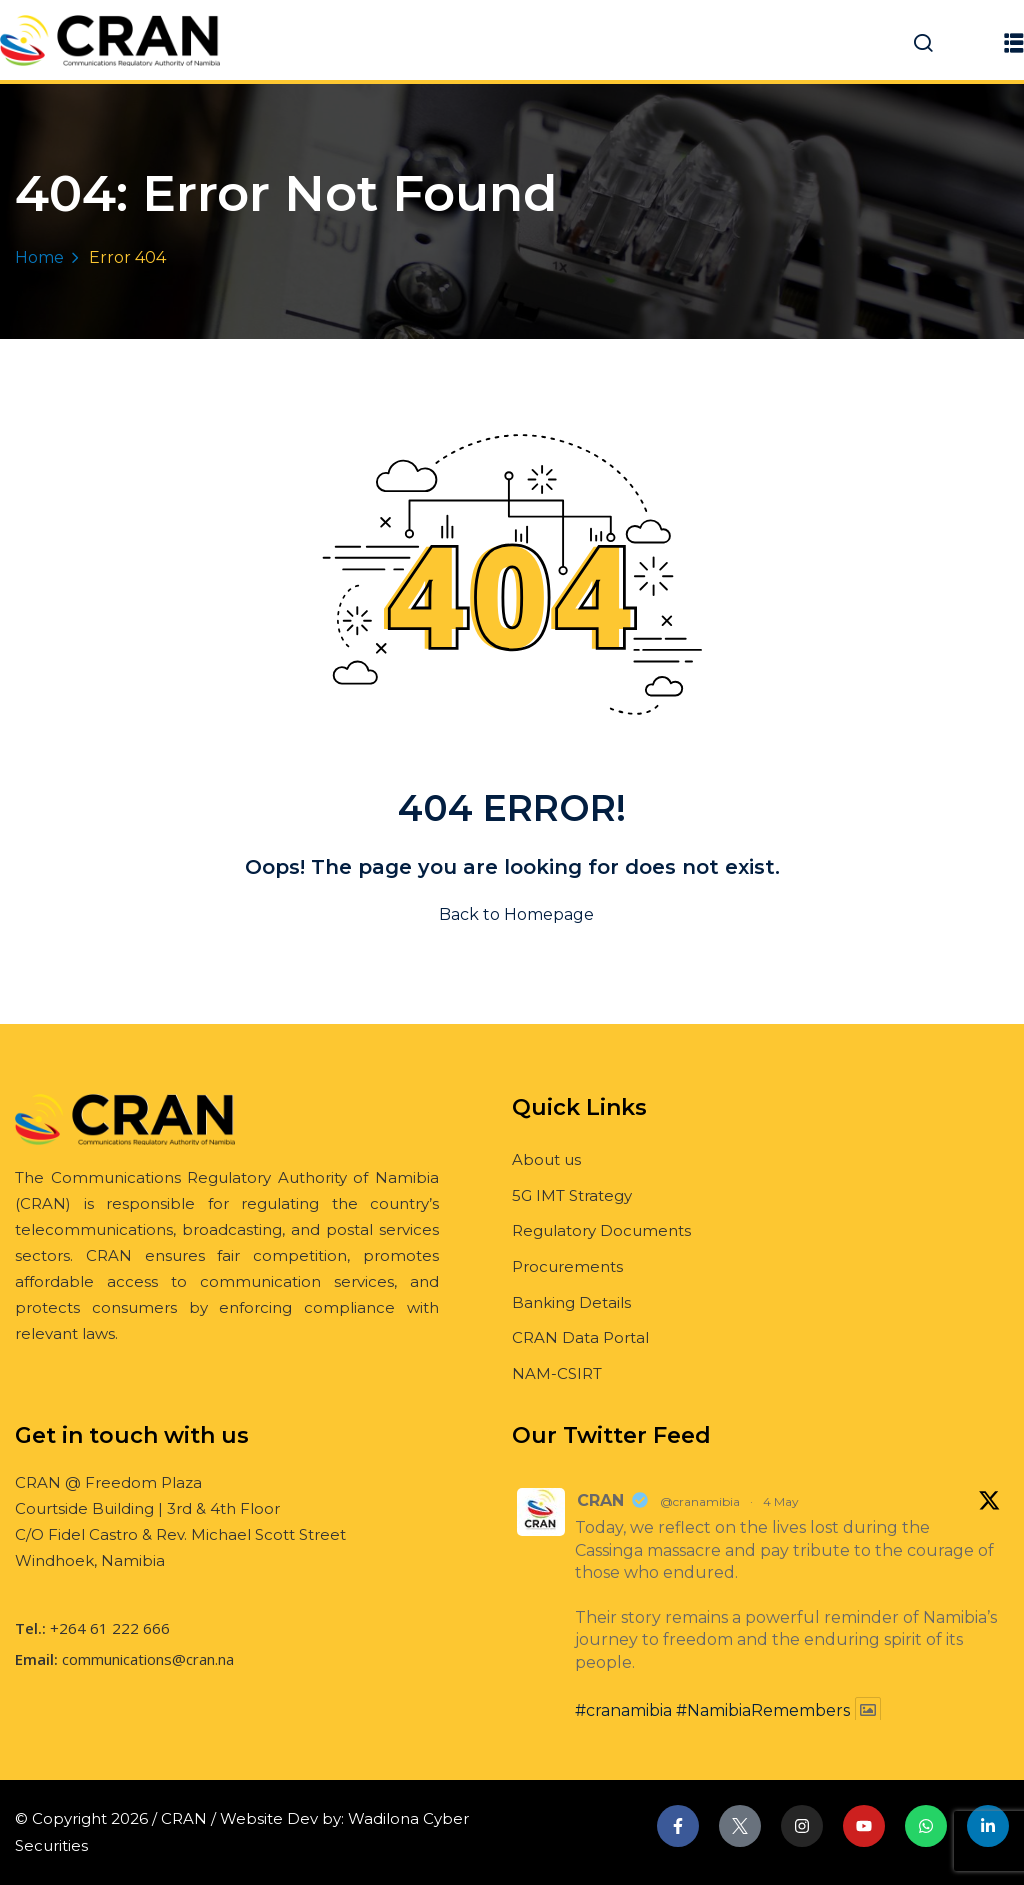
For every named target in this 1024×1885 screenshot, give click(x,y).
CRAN (600, 1500)
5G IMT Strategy (572, 1195)
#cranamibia (623, 1710)
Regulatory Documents (601, 1230)
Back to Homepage (512, 914)
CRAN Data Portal (580, 1337)
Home (39, 257)
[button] (1014, 42)
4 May (781, 1501)
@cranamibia (700, 1501)
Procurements (567, 1266)
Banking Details (571, 1302)
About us (546, 1159)
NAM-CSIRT (557, 1373)
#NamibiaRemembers (763, 1710)
